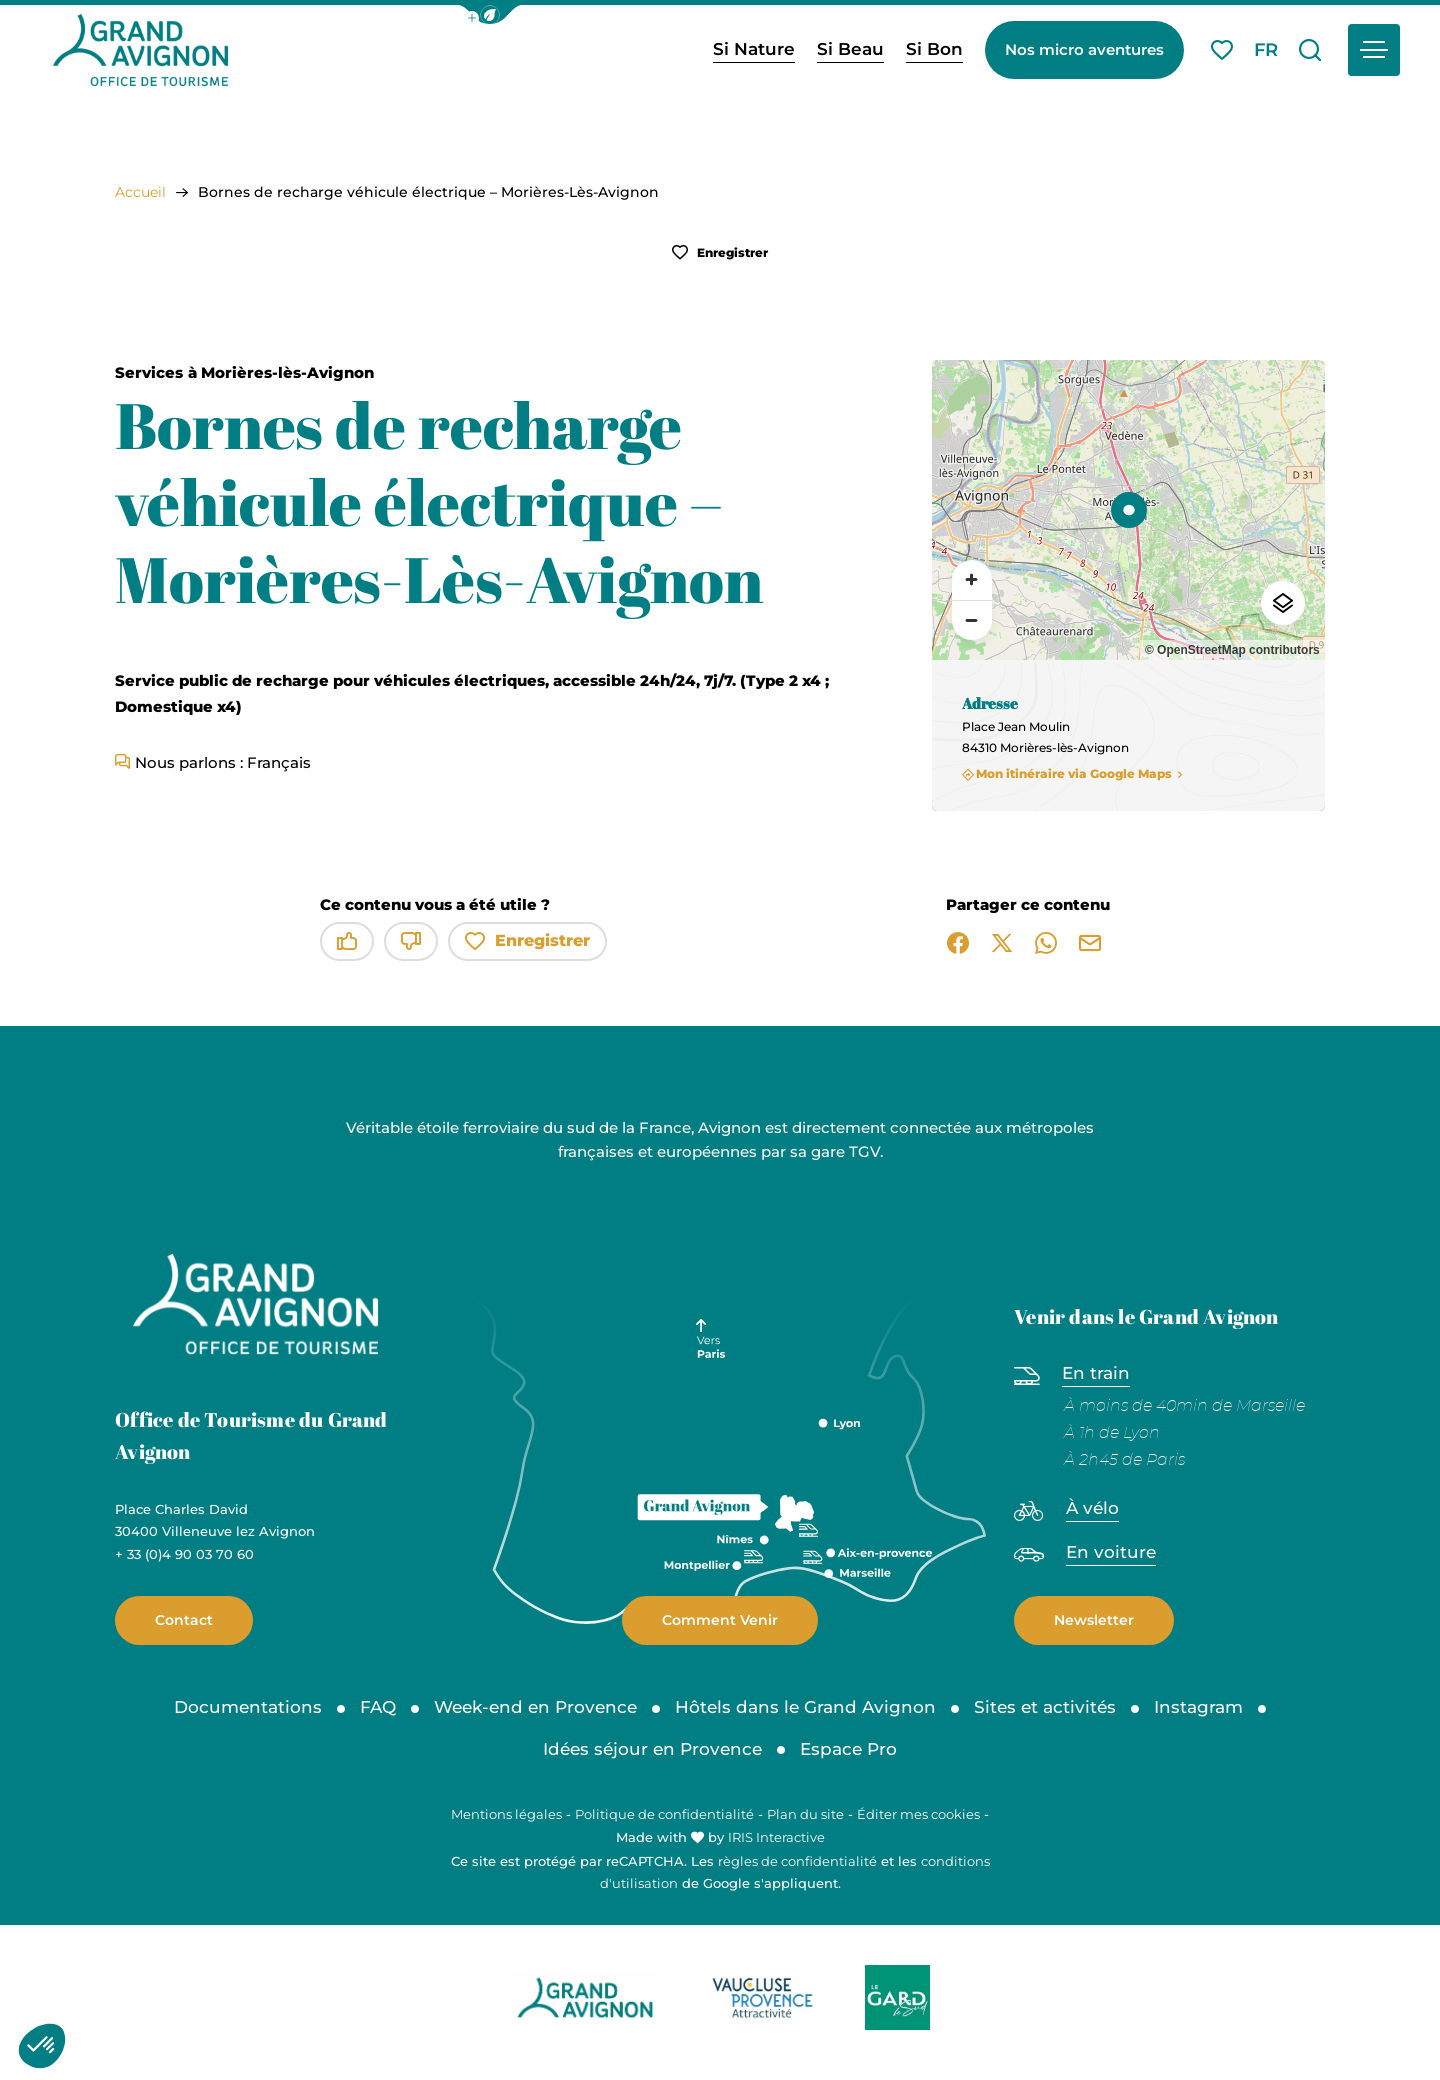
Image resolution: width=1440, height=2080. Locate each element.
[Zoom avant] (972, 580)
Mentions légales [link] (506, 1814)
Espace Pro (848, 1749)
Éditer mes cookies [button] (918, 1814)
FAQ (378, 1707)
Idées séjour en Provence (652, 1749)
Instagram (1198, 1707)
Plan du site (805, 1814)
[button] (490, 14)
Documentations (248, 1707)
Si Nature (754, 49)
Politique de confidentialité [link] (664, 1814)
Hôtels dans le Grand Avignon (805, 1707)
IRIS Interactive (776, 1837)
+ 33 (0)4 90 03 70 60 (184, 1554)
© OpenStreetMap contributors (1232, 650)
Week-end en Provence (535, 1707)
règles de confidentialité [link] (797, 1861)
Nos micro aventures (1084, 49)
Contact (184, 1620)
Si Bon (934, 49)
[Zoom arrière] (972, 620)
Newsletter (1094, 1620)
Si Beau (850, 49)
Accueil (140, 192)
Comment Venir (720, 1620)
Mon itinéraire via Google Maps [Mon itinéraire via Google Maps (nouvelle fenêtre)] (1074, 774)
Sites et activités (1045, 1707)
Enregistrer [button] (720, 252)
